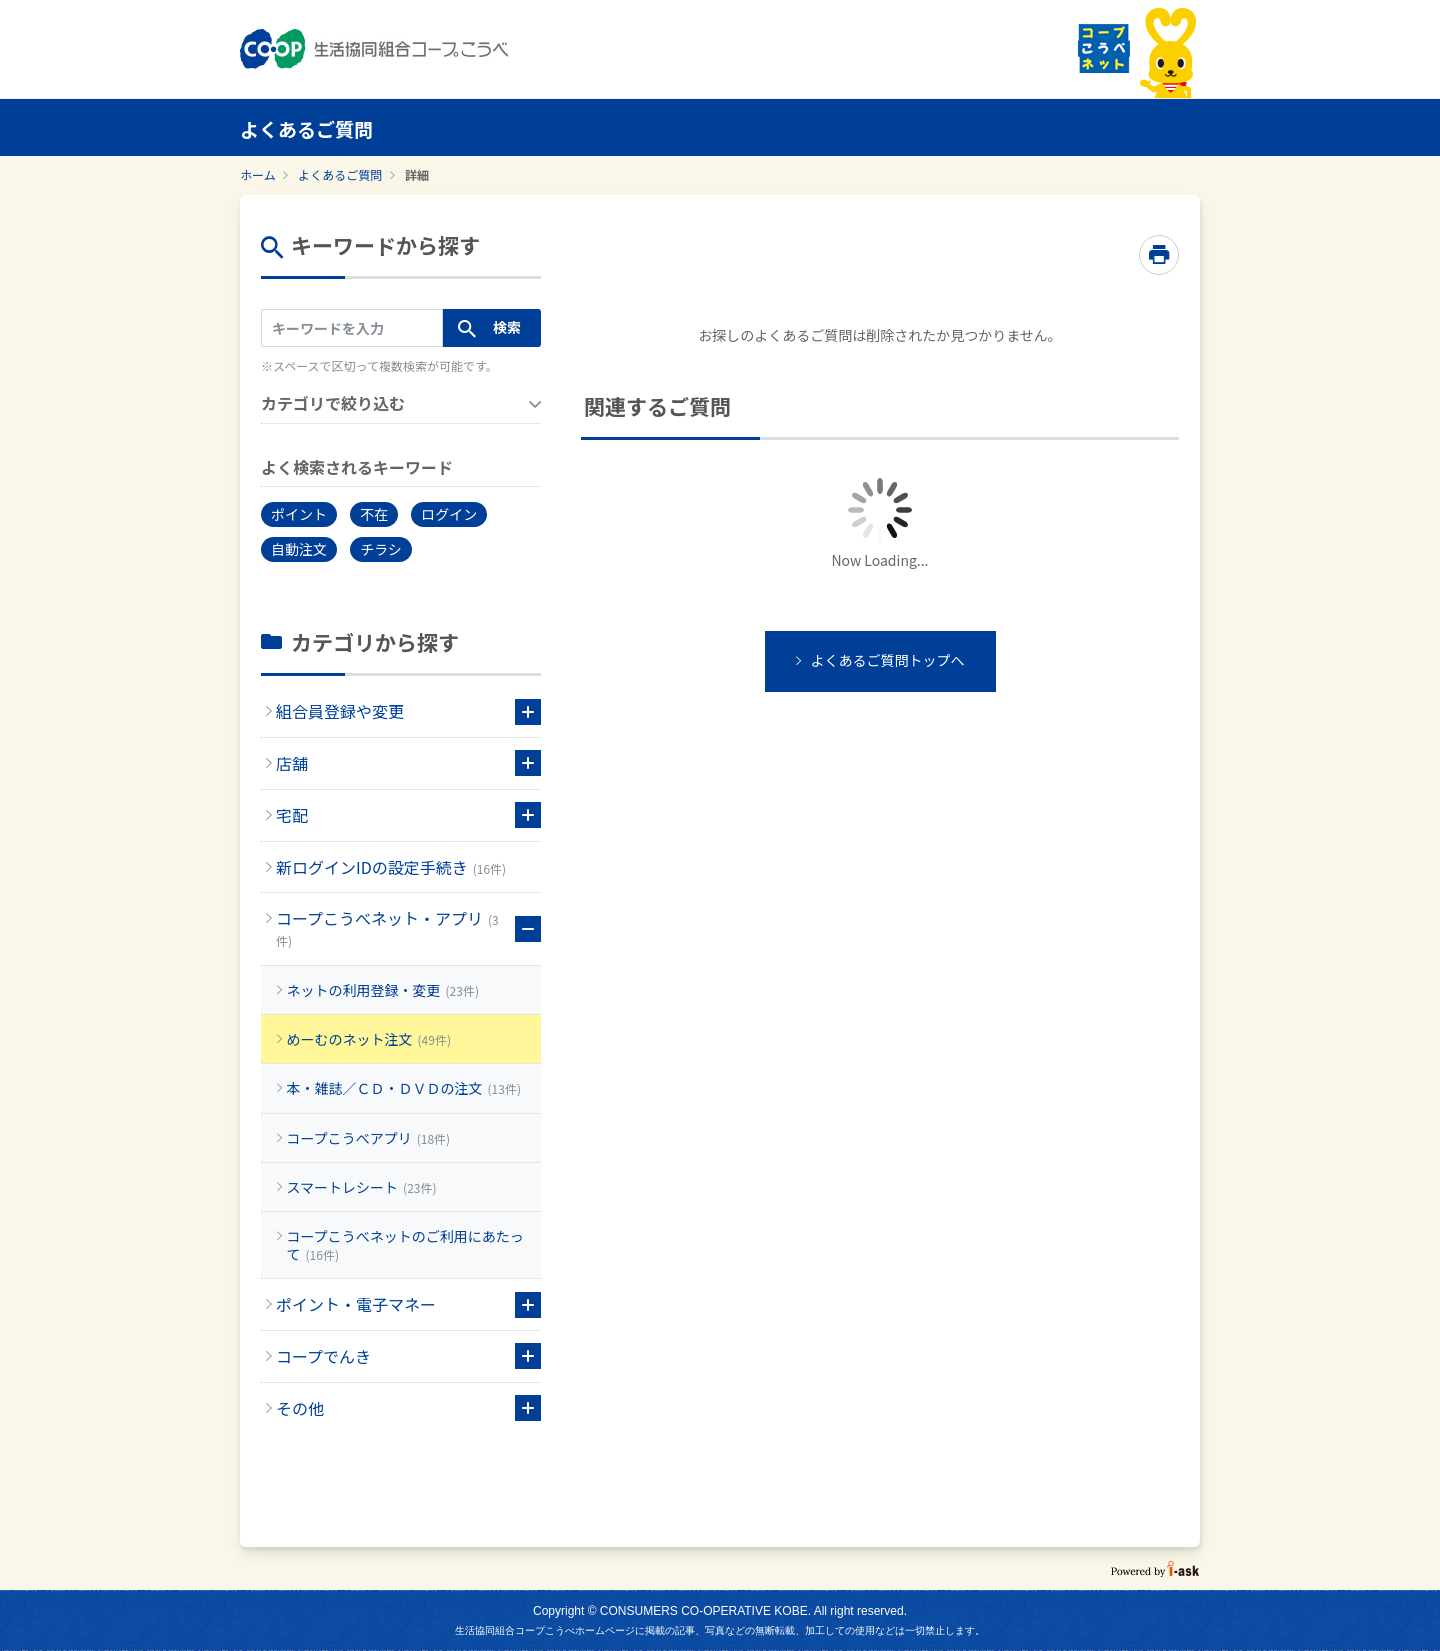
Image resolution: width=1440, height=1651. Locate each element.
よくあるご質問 (340, 174)
